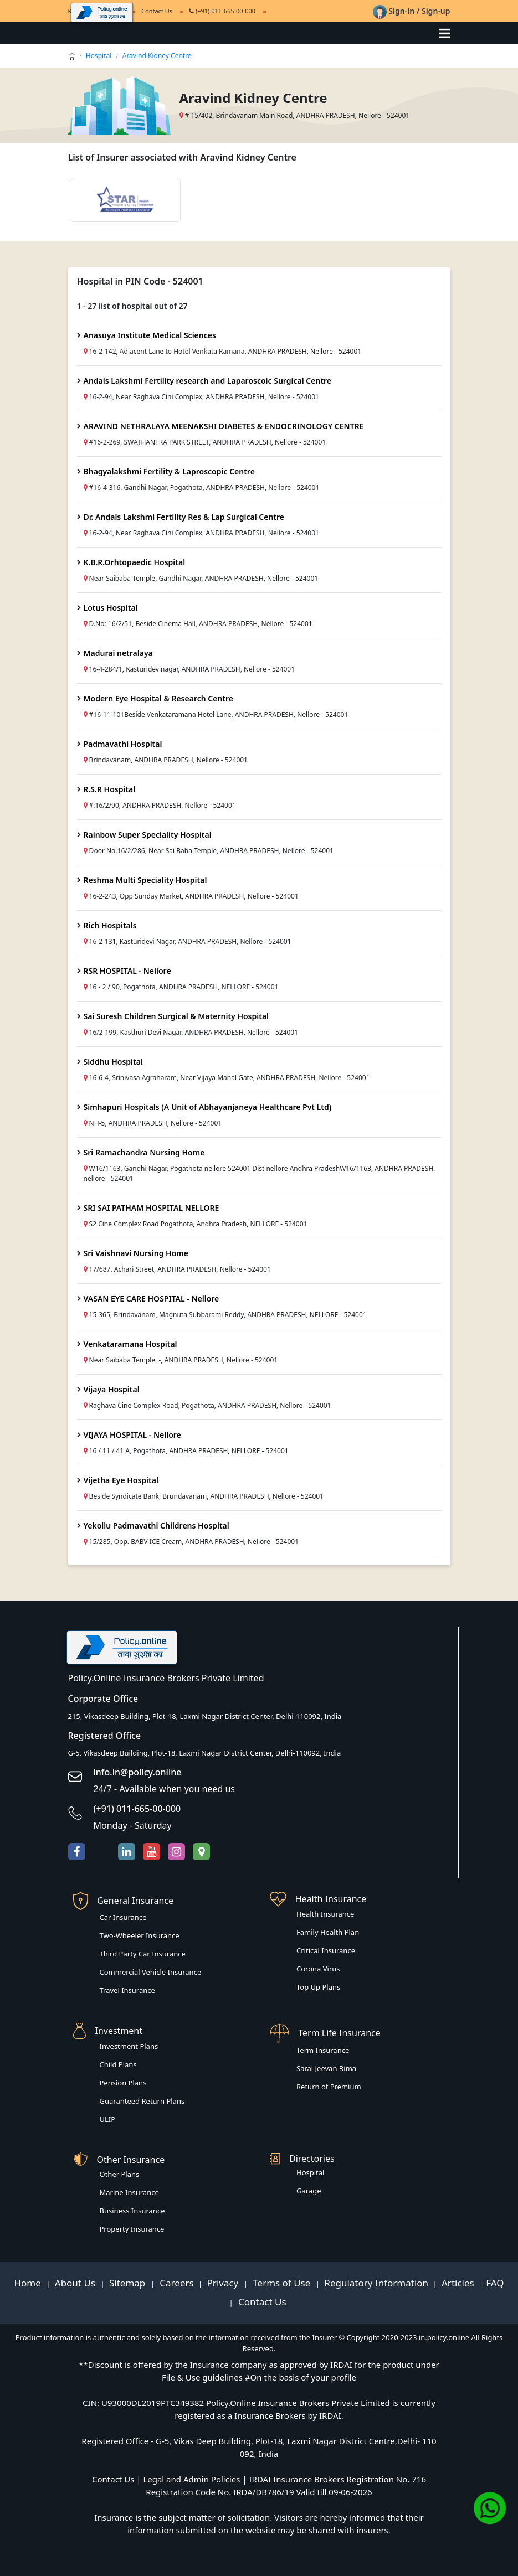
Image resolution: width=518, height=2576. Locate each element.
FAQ (495, 2282)
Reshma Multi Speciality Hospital (145, 880)
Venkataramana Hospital (130, 1344)
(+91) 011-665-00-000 (222, 11)
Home (28, 2282)
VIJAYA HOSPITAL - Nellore (132, 1434)
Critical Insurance (325, 1950)
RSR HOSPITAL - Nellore (127, 971)
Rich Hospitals (110, 925)
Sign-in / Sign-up (411, 11)
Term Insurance (322, 2050)
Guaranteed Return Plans (142, 2101)
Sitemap (128, 2282)
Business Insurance (132, 2211)
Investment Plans (129, 2046)
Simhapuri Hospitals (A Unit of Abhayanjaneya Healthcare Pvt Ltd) (208, 1107)
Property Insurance (132, 2229)
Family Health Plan (327, 1932)
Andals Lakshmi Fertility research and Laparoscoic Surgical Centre (208, 380)
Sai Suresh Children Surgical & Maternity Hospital (176, 1016)
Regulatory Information (376, 2282)
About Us (76, 2282)
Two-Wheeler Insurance (139, 1935)
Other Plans (120, 2174)
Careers (175, 2282)
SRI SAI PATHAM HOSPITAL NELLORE (151, 1207)
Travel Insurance (127, 1990)
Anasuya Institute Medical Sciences (150, 335)
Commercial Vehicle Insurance (151, 1972)
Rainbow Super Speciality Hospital (148, 834)
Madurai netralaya (118, 653)
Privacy (224, 2282)
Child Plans (118, 2064)
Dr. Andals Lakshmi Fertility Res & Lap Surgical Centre (184, 517)
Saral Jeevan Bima (326, 2068)
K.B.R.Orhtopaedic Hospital (135, 562)
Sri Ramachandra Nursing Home (144, 1152)
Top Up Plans (318, 1987)
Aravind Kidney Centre (157, 55)
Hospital (99, 55)
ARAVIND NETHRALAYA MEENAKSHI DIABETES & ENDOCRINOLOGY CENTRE (224, 426)
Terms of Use (281, 2282)
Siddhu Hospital (113, 1061)
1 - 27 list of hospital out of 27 (132, 306)
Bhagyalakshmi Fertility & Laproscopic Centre (169, 471)
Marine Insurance (129, 2192)
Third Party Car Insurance (143, 1954)
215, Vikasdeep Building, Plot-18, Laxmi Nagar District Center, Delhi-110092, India (205, 1716)
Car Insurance (123, 1917)
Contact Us (261, 2301)
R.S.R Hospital (110, 789)
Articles (459, 2282)
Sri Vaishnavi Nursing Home (136, 1253)
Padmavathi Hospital (123, 744)
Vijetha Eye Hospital (121, 1480)
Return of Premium (328, 2087)
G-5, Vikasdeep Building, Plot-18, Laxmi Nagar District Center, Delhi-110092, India (204, 1753)
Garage (308, 2191)
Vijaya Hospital (112, 1389)
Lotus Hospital (111, 607)
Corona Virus (318, 1969)
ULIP (108, 2119)
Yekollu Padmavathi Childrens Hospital (156, 1525)
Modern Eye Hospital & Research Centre (159, 698)
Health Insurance (325, 1914)
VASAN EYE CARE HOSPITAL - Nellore (151, 1298)
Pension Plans (123, 2083)
